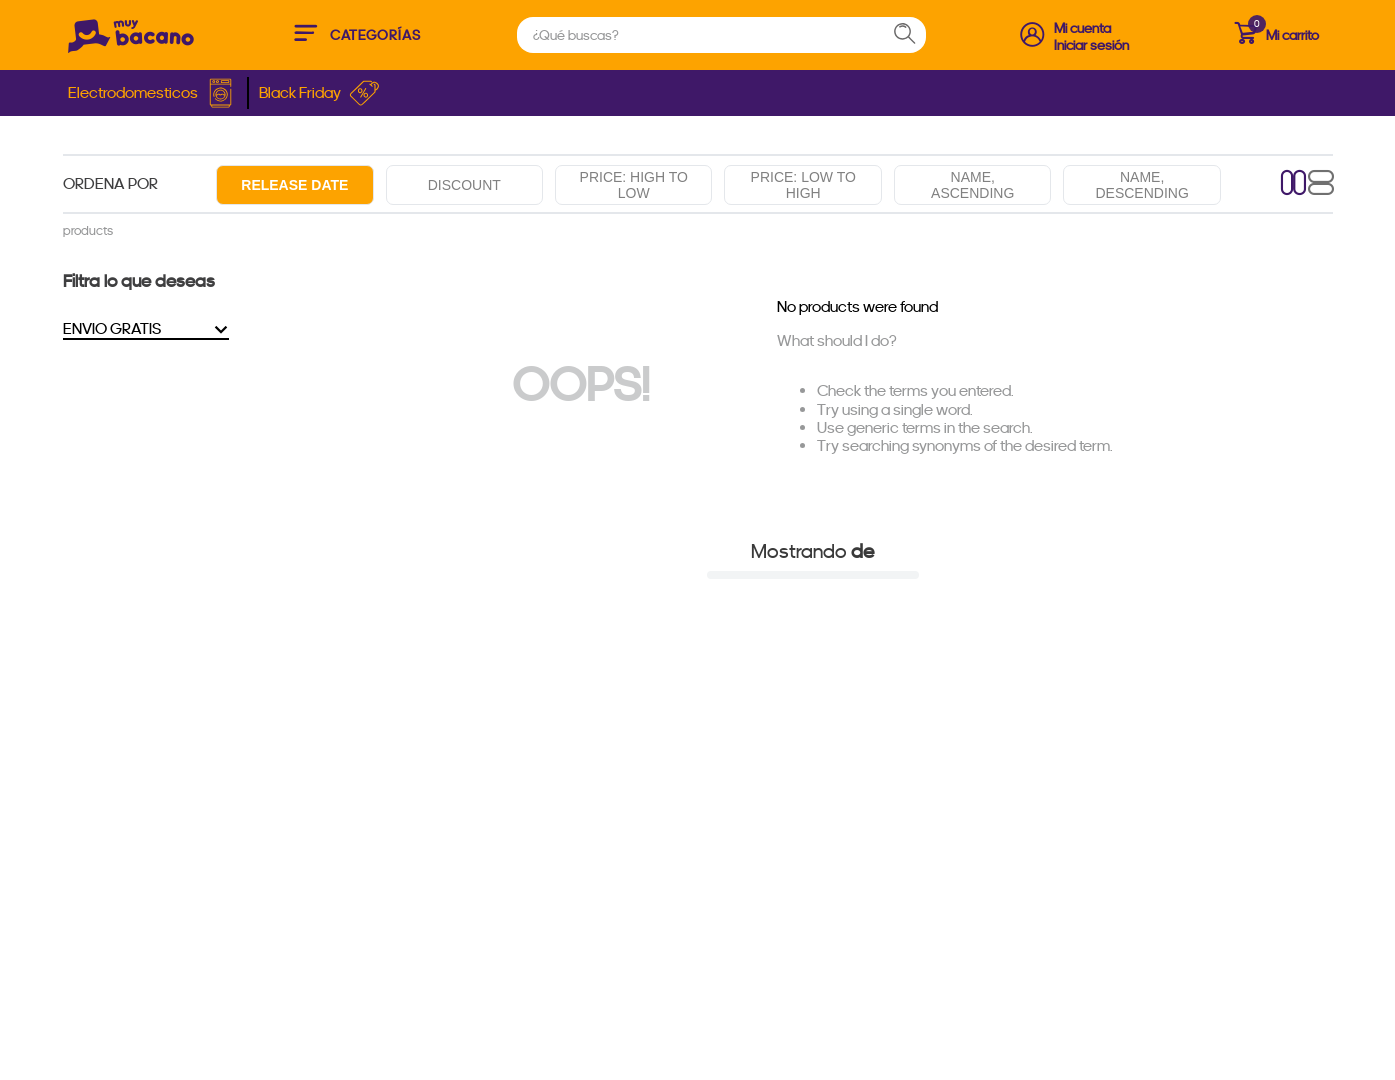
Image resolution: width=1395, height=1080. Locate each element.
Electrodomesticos (152, 93)
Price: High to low (634, 185)
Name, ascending (972, 185)
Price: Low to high (803, 185)
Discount (464, 185)
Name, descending (1141, 185)
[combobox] (721, 35)
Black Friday (319, 93)
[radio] (1294, 184)
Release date (294, 185)
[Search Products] (914, 35)
